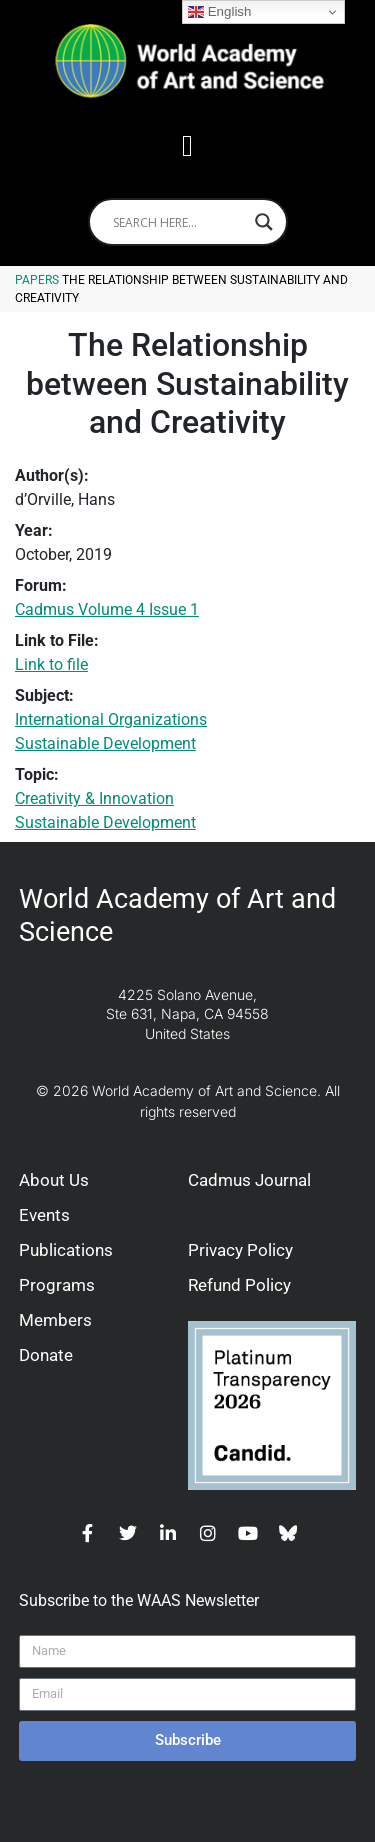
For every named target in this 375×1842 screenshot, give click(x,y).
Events (44, 1215)
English (219, 12)
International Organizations (111, 719)
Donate (46, 1355)
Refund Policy (239, 1285)
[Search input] (179, 222)
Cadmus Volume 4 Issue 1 (107, 609)
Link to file (51, 664)
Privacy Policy (240, 1250)
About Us (54, 1180)
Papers (37, 280)
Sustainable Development (105, 743)
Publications (66, 1250)
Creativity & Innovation (94, 798)
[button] (188, 145)
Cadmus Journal (249, 1180)
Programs (57, 1285)
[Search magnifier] (264, 222)
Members (55, 1320)
